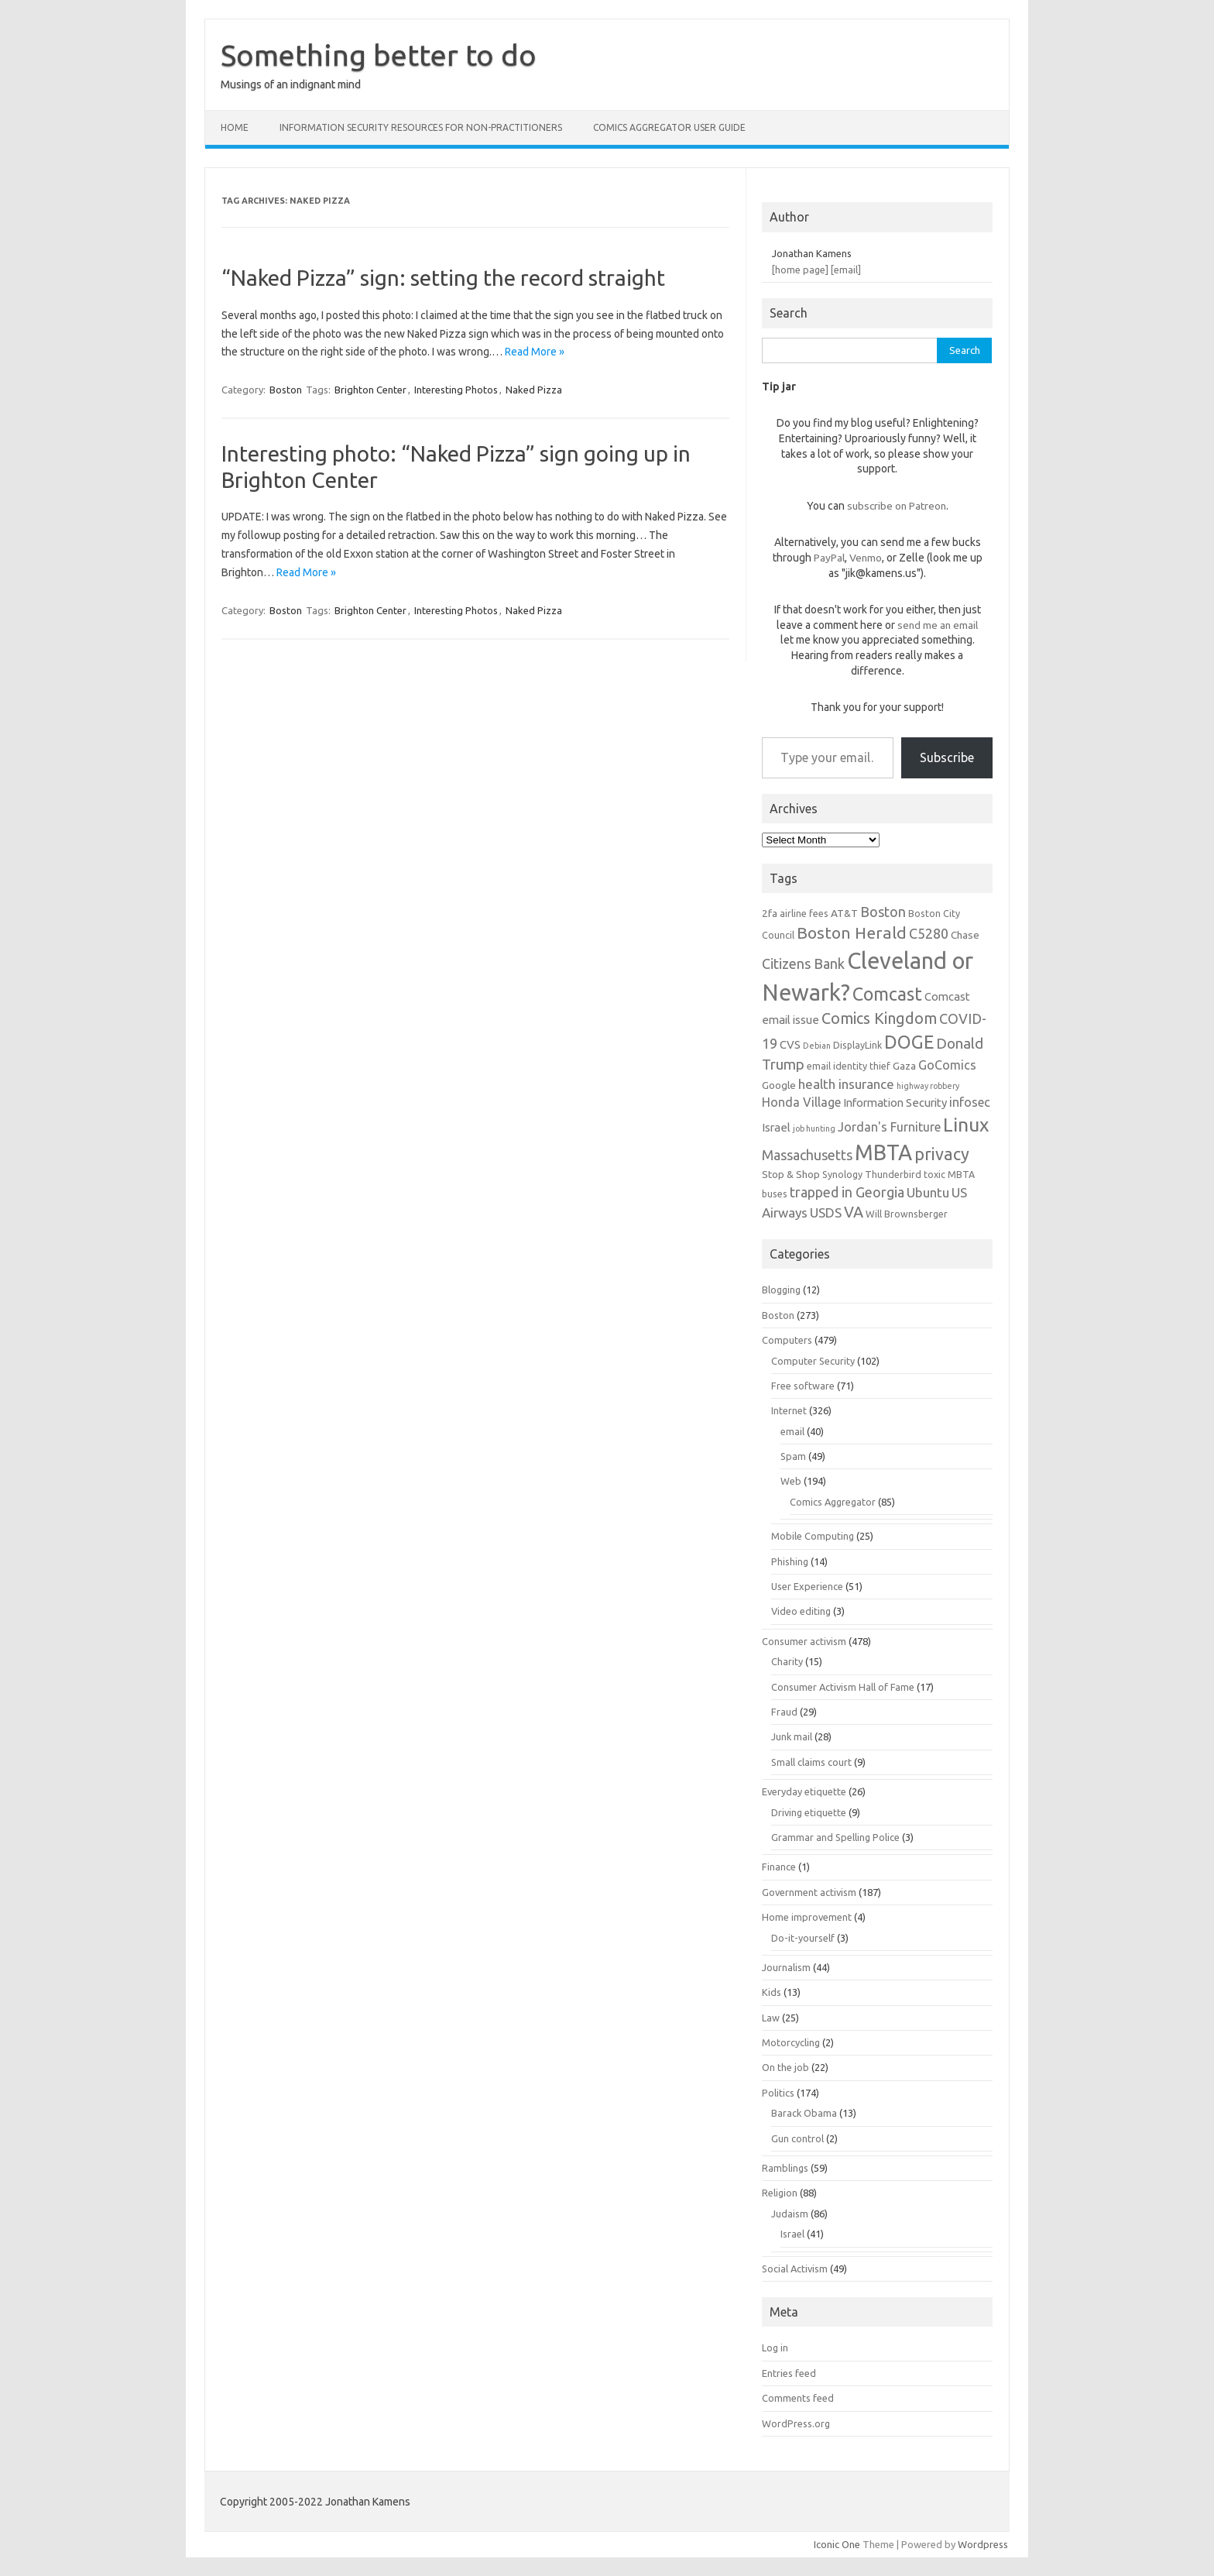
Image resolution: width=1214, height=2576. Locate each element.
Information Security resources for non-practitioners (420, 127)
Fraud (784, 1711)
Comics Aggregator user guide (669, 127)
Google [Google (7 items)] (779, 1085)
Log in (775, 2347)
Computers (787, 1339)
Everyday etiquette (804, 1791)
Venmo (865, 557)
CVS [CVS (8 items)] (790, 1044)
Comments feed (798, 2397)
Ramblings (785, 2167)
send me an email (937, 625)
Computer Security (813, 1360)
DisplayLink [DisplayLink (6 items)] (857, 1044)
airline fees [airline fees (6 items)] (804, 913)
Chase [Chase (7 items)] (965, 935)
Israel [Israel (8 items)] (776, 1127)
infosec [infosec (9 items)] (969, 1102)
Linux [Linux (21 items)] (966, 1124)
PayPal (829, 557)
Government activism (809, 1892)
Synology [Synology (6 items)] (842, 1174)
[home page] (800, 269)
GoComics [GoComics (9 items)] (947, 1065)
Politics (778, 2092)
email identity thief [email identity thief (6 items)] (848, 1065)
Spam (793, 1456)
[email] (846, 269)
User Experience (807, 1586)
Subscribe (947, 757)
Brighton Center (370, 389)
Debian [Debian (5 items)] (817, 1045)
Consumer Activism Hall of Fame (842, 1686)
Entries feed (789, 2373)
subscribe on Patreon (896, 506)
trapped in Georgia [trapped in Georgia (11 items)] (847, 1192)
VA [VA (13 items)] (853, 1212)
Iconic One (837, 2544)
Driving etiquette (808, 1812)
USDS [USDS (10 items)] (826, 1212)
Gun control (797, 2138)
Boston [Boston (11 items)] (883, 911)
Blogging (781, 1289)
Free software (803, 1385)
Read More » (534, 351)
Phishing (789, 1561)
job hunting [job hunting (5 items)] (814, 1128)
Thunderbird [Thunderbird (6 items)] (893, 1174)
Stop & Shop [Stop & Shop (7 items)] (791, 1174)
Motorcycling (791, 2042)
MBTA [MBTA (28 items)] (883, 1152)
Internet (789, 1410)
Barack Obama (804, 2112)
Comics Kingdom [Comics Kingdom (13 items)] (879, 1018)
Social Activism (795, 2268)
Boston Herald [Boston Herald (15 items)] (852, 932)
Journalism (786, 1967)
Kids (771, 1992)
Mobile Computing (812, 1535)
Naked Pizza (534, 389)
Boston (285, 389)
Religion (779, 2192)
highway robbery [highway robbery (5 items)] (928, 1086)
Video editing (801, 1611)
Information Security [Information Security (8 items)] (895, 1102)
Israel (792, 2233)
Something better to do (379, 55)
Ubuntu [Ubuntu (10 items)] (928, 1192)
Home (235, 127)
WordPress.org (796, 2423)
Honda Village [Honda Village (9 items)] (801, 1102)
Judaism (789, 2213)
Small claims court (811, 1762)
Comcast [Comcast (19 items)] (887, 994)
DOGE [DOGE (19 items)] (909, 1042)
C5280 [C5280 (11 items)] (928, 933)
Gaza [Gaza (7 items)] (904, 1066)
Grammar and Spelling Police (835, 1837)
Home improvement (807, 1916)
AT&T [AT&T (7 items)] (844, 913)
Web (790, 1480)
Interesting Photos (456, 389)
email (792, 1431)
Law (771, 2017)
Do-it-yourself (803, 1937)
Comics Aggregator (833, 1501)
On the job (785, 2067)
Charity (787, 1661)
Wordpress (983, 2544)
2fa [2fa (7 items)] (769, 913)
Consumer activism (804, 1641)
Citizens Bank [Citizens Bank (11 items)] (803, 963)
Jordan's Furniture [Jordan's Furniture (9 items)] (889, 1127)
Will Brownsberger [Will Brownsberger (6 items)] (907, 1213)
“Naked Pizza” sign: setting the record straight (443, 278)
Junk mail (791, 1736)
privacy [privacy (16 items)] (941, 1154)
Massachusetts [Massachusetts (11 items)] (807, 1155)
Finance (779, 1866)
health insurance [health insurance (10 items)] (846, 1084)
